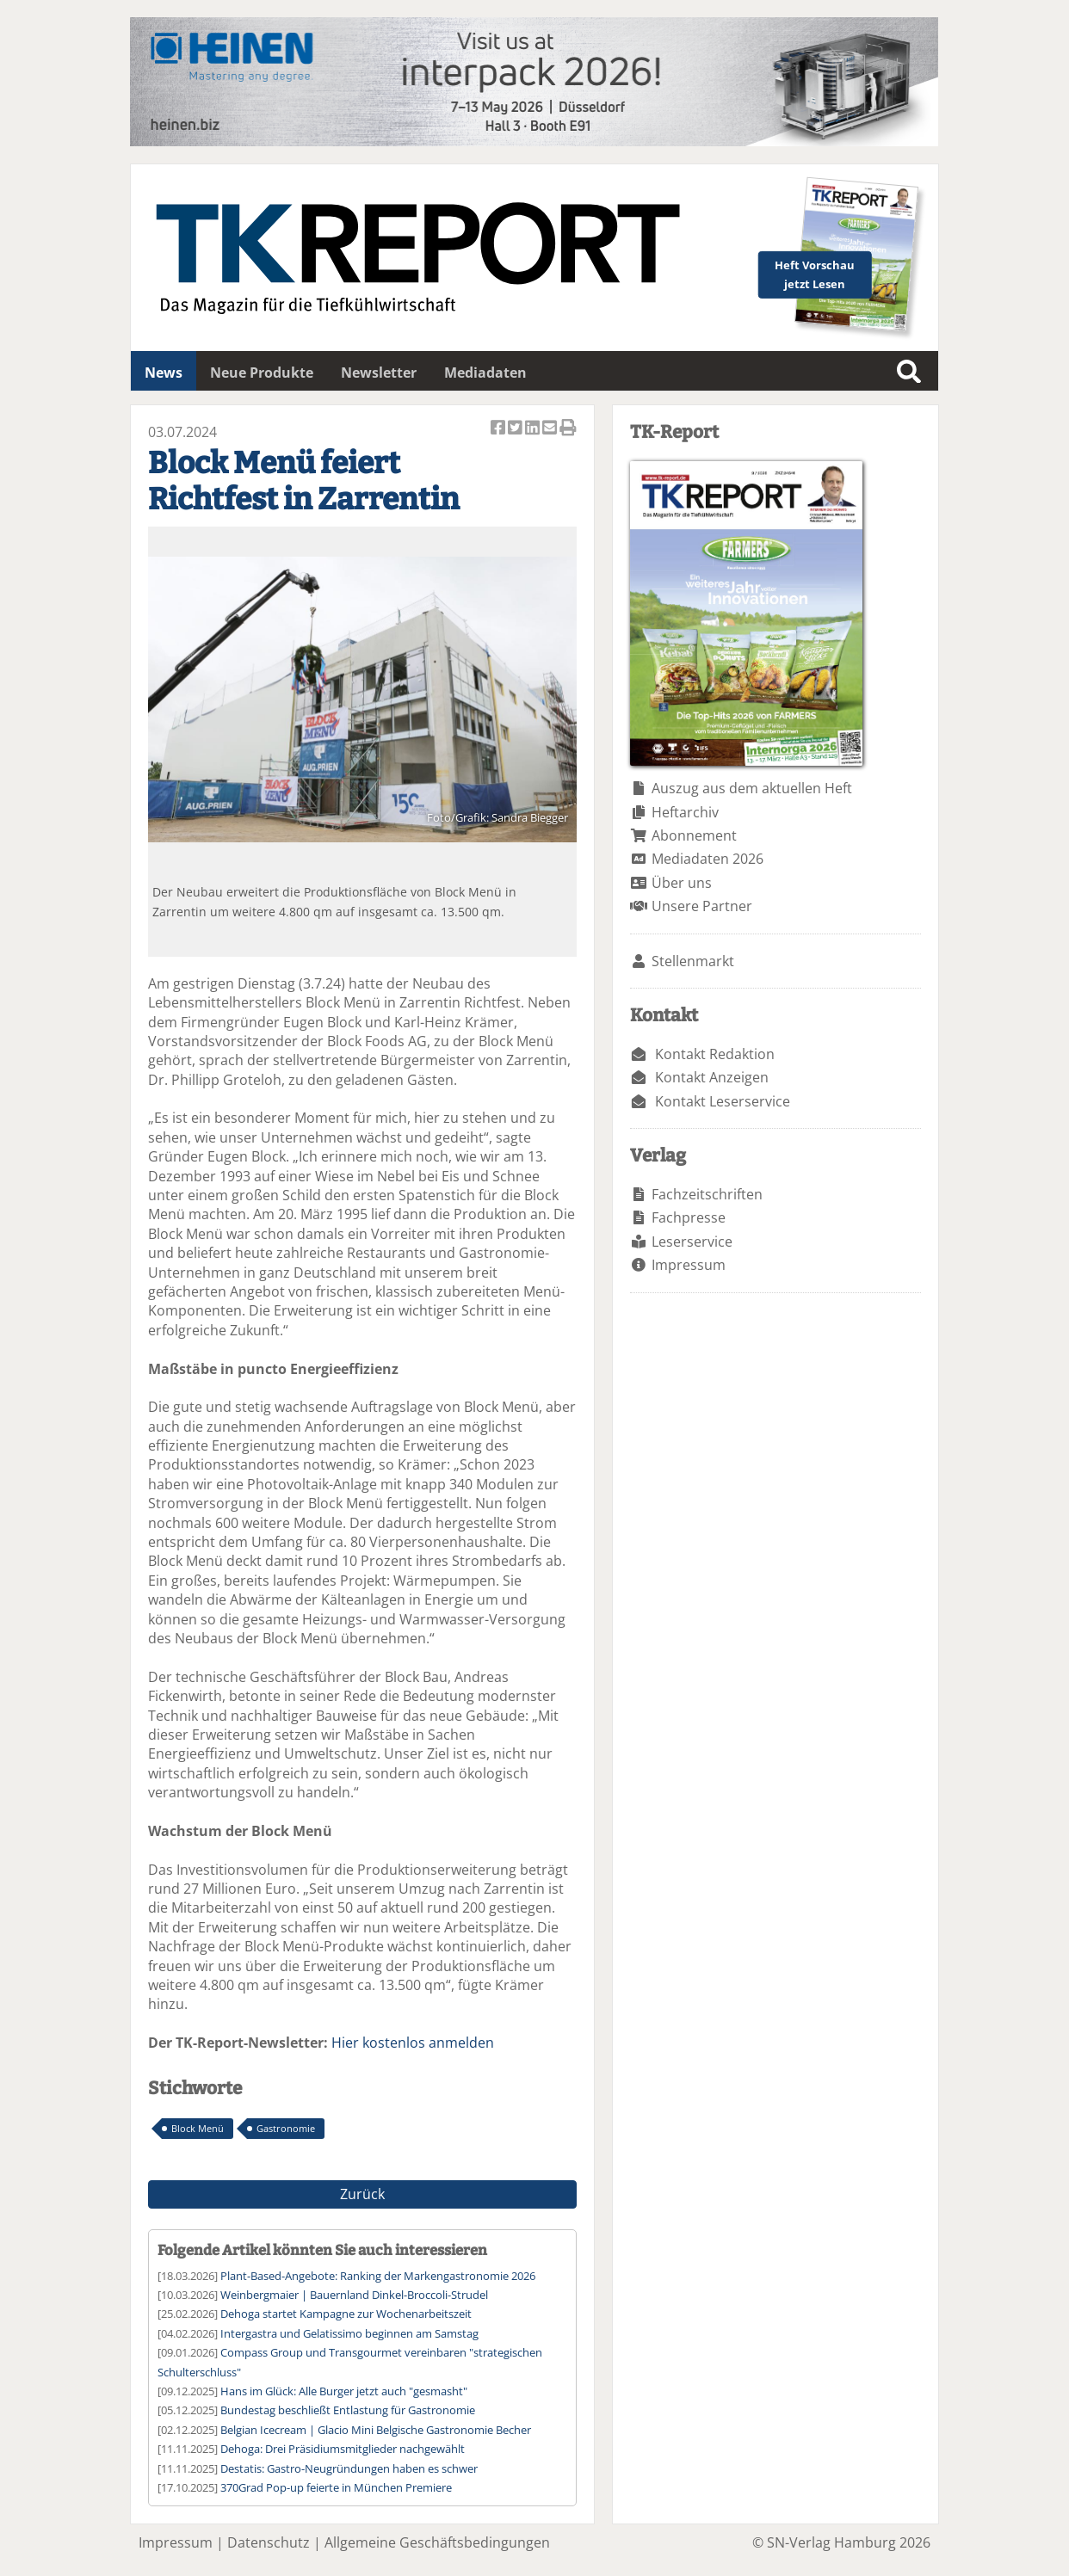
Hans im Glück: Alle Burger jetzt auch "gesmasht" (343, 2391)
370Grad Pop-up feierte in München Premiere (336, 2487)
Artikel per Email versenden (550, 429)
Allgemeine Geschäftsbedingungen (437, 2542)
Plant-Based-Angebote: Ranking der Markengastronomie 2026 (377, 2275)
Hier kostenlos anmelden (412, 2042)
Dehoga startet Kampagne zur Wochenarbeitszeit (346, 2313)
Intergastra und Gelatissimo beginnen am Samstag (349, 2333)
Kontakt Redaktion (715, 1054)
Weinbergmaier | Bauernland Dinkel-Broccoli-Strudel (354, 2294)
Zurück (362, 2194)
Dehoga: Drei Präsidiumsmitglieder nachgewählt (342, 2448)
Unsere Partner (702, 906)
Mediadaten (485, 372)
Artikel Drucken (568, 429)
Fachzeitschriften (707, 1194)
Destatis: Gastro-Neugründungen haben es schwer (349, 2468)
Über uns (682, 882)
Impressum (689, 1264)
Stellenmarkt (693, 961)
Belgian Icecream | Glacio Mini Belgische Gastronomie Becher (375, 2429)
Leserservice (692, 1241)
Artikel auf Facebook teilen (499, 429)
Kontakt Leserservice (722, 1101)
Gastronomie (285, 2128)
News (163, 372)
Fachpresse (689, 1217)
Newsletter (379, 372)
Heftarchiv (685, 812)
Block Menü (197, 2128)
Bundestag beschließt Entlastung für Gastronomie (347, 2410)
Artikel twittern (516, 429)
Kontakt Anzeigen (712, 1077)
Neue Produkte (261, 372)
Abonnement (694, 835)
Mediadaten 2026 (707, 858)
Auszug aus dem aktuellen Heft (752, 788)
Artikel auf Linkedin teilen (533, 429)
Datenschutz (268, 2542)
